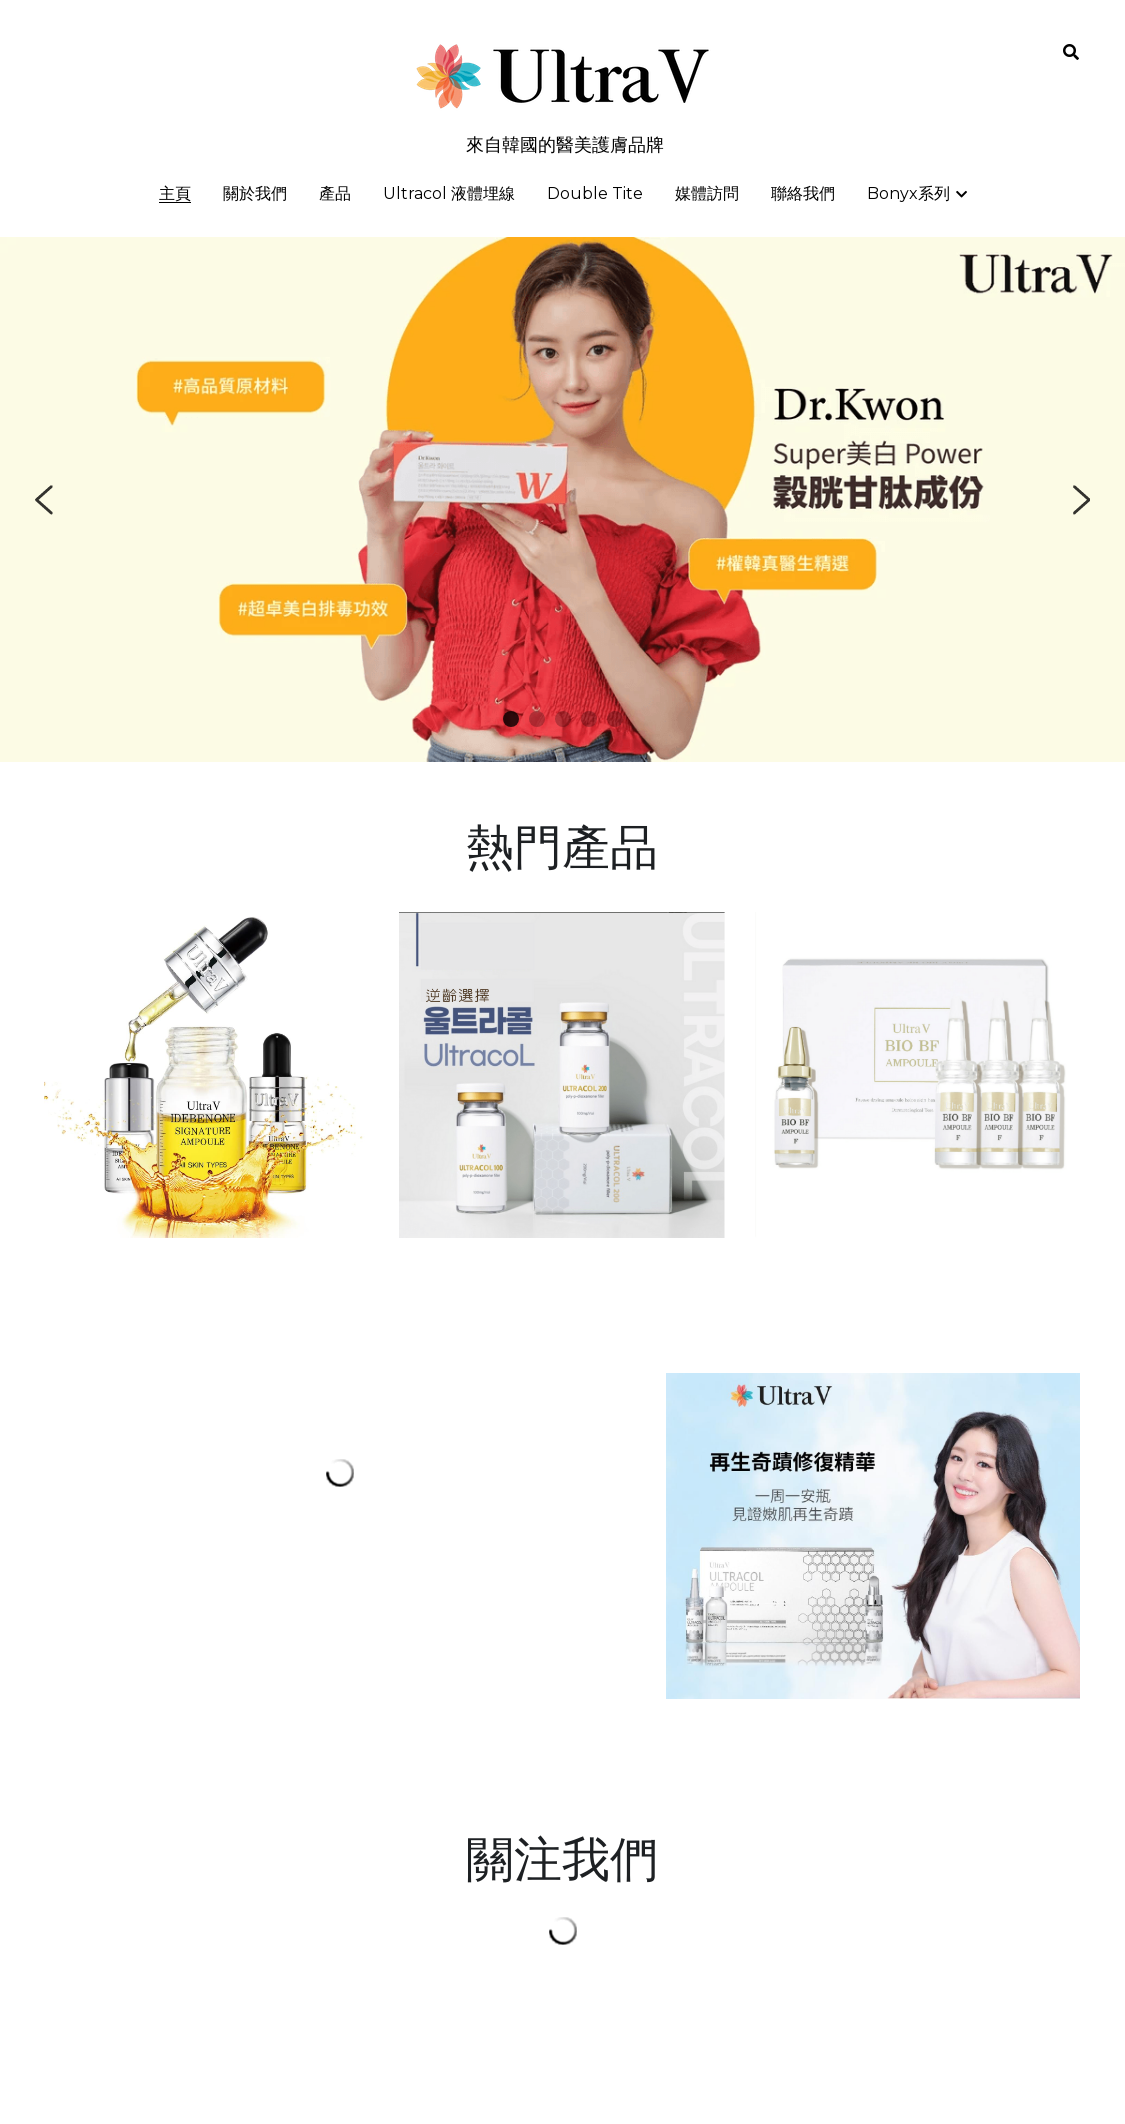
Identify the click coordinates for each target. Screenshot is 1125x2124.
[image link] (561, 1073)
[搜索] (1071, 52)
